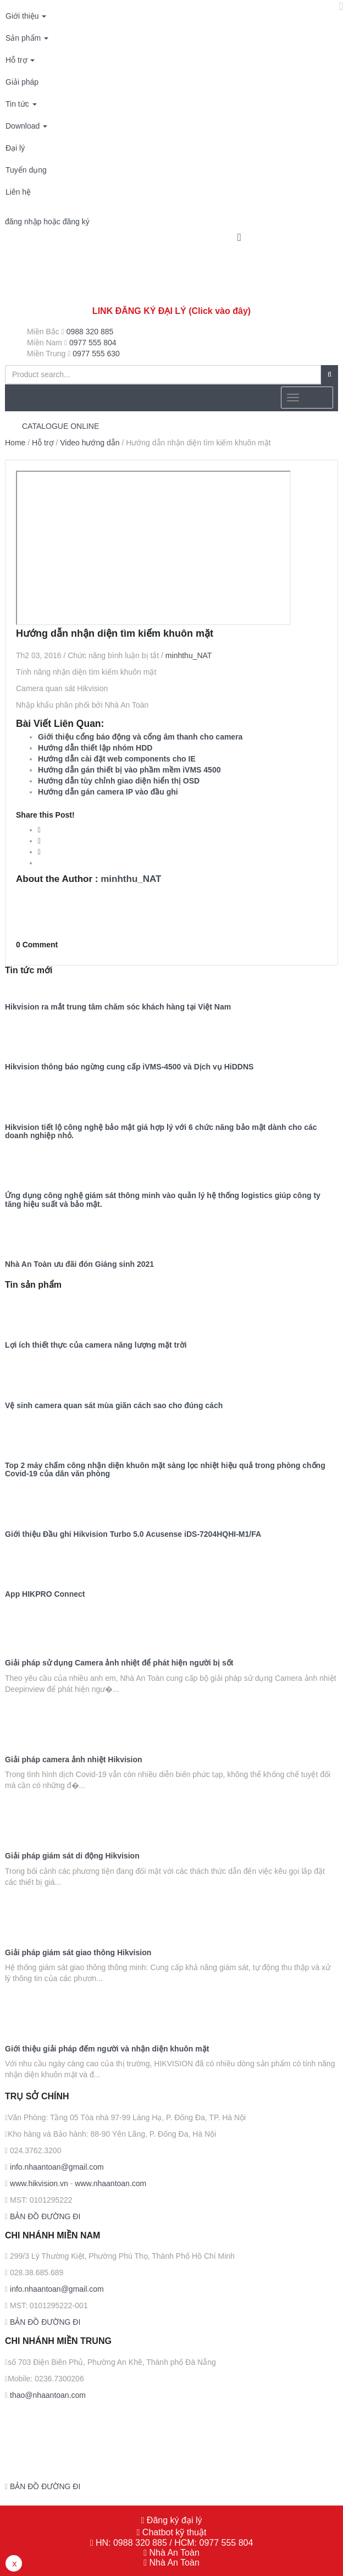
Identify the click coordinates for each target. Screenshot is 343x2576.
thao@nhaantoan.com (47, 2395)
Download (26, 126)
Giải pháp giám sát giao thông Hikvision (78, 1953)
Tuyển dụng (26, 170)
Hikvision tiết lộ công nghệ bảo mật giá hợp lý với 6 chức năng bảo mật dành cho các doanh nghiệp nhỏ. (161, 1131)
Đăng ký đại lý (173, 2520)
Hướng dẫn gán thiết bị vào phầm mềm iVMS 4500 (129, 769)
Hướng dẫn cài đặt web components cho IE (117, 758)
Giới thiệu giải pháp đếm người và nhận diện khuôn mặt (107, 2049)
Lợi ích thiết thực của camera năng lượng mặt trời (96, 1345)
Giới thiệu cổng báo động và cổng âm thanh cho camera (140, 736)
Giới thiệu (25, 16)
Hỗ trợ (20, 60)
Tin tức (21, 104)
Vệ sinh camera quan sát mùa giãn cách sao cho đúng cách (114, 1406)
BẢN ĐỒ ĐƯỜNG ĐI (44, 2216)
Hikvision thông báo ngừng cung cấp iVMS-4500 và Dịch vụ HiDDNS (129, 1067)
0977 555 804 (93, 342)
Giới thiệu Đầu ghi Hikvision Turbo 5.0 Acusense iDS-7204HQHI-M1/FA (133, 1534)
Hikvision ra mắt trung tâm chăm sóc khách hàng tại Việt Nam (118, 1007)
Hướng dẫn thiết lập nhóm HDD (95, 747)
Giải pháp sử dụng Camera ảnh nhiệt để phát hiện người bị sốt (119, 1663)
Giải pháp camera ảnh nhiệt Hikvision (73, 1760)
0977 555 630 (96, 353)
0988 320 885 (90, 331)
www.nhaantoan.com (110, 2183)
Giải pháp (21, 82)
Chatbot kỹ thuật (173, 2532)
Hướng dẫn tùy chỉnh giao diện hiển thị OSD (119, 780)
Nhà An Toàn (174, 2552)
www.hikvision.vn (38, 2183)
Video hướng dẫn (89, 442)
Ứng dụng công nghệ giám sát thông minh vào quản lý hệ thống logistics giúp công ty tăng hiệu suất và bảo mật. (162, 1200)
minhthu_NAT (188, 655)
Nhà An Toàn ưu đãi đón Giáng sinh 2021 (79, 1264)
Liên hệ (18, 191)
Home (15, 442)
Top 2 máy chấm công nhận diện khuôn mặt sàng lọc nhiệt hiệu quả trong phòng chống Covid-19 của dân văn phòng (165, 1469)
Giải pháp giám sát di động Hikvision (72, 1856)
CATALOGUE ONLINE (60, 426)
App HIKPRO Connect (45, 1594)
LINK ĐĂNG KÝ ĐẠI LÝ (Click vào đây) (171, 311)
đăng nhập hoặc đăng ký (47, 221)
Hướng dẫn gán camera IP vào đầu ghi (108, 791)
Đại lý (15, 148)
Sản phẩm (26, 38)
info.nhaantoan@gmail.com (56, 2167)
